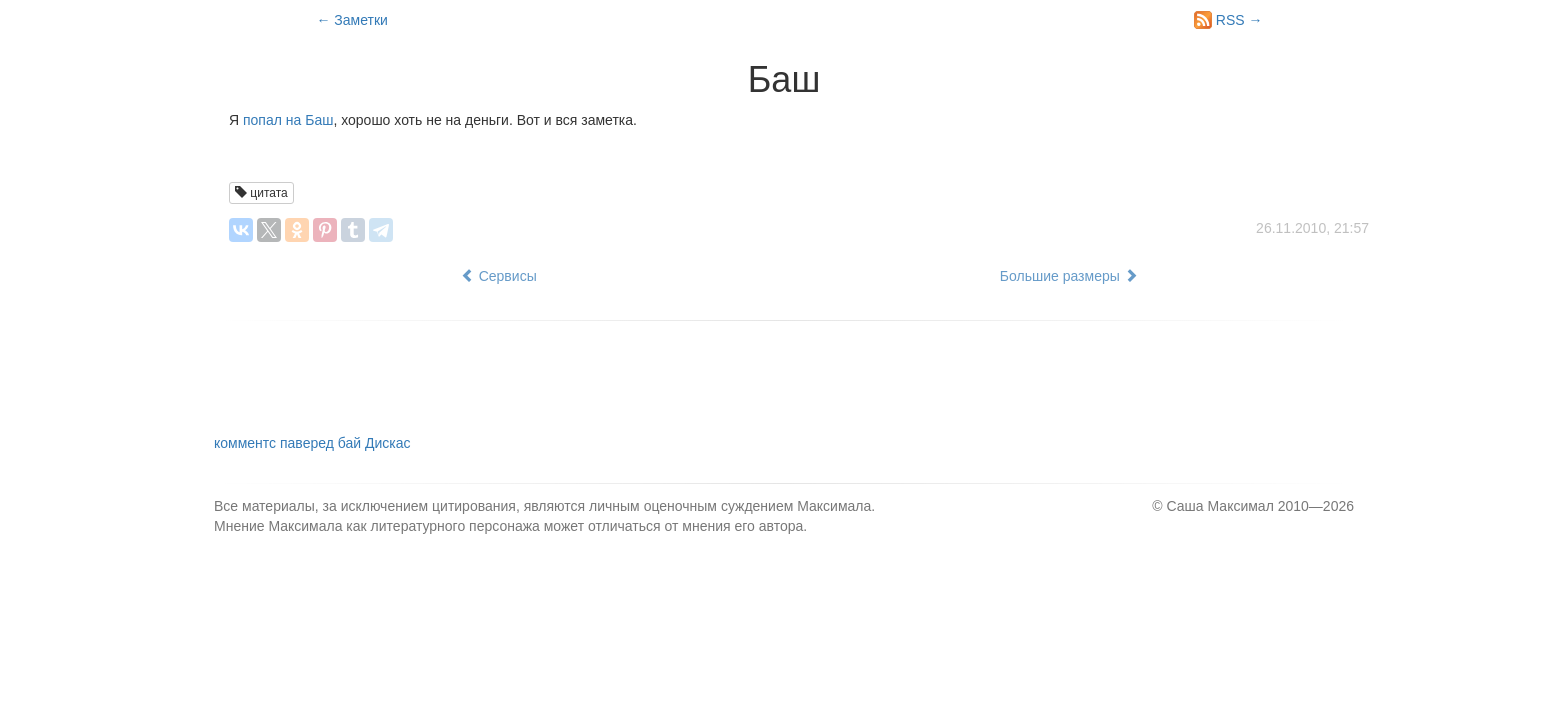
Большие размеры (1069, 276)
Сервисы (499, 276)
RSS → (1228, 20)
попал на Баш (288, 120)
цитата (261, 193)
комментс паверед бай (312, 443)
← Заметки (351, 20)
